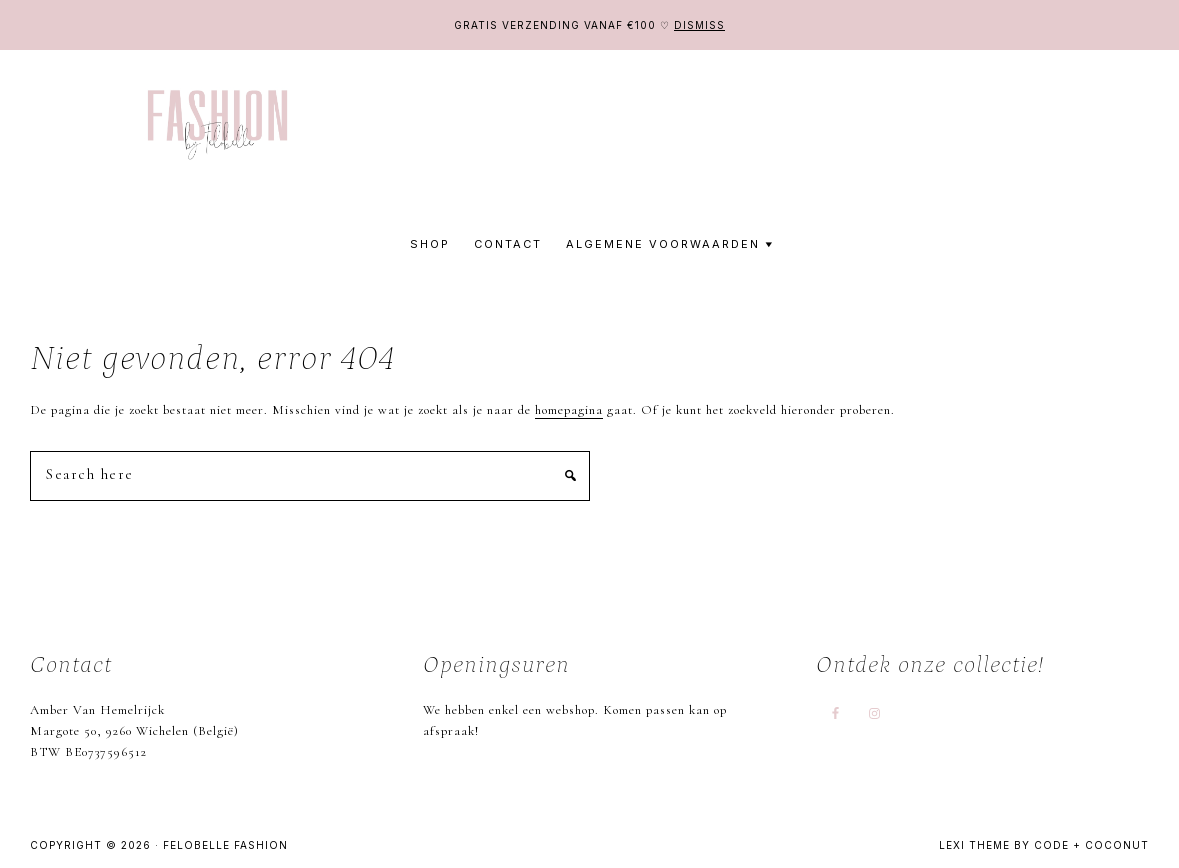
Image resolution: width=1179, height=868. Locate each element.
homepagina (569, 410)
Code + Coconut (1091, 845)
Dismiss (699, 25)
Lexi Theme (974, 845)
